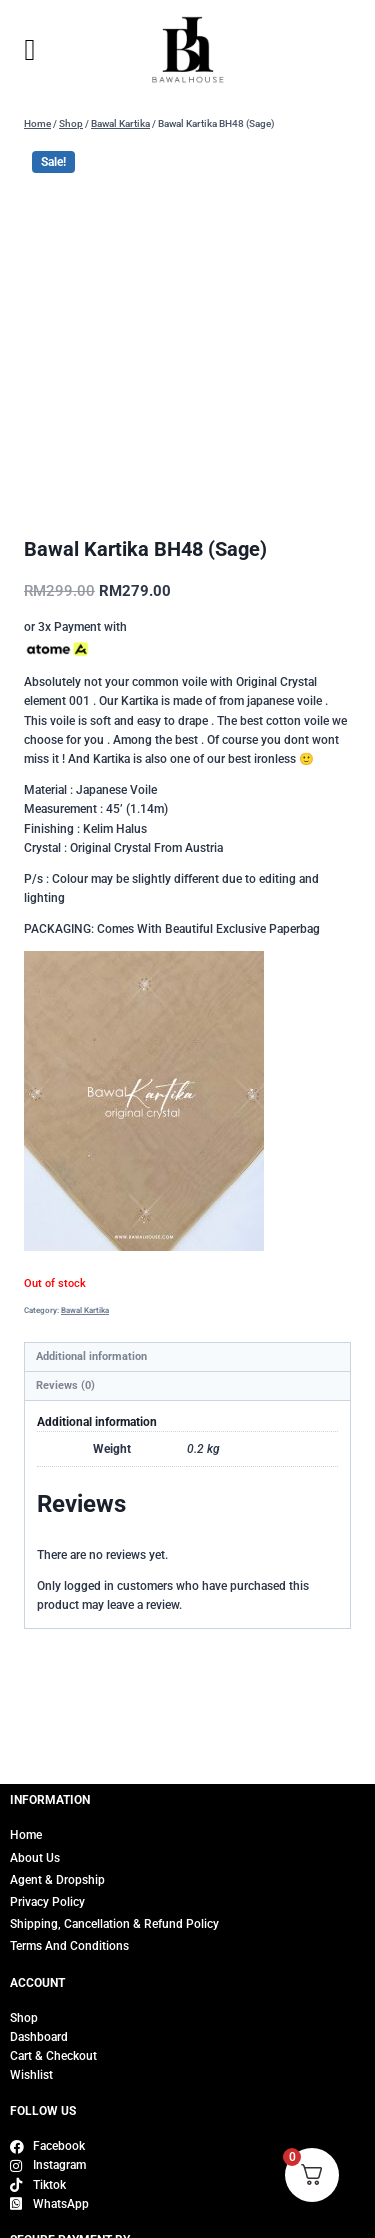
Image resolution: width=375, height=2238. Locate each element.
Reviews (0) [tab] (65, 1385)
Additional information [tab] (91, 1356)
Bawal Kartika (85, 1310)
